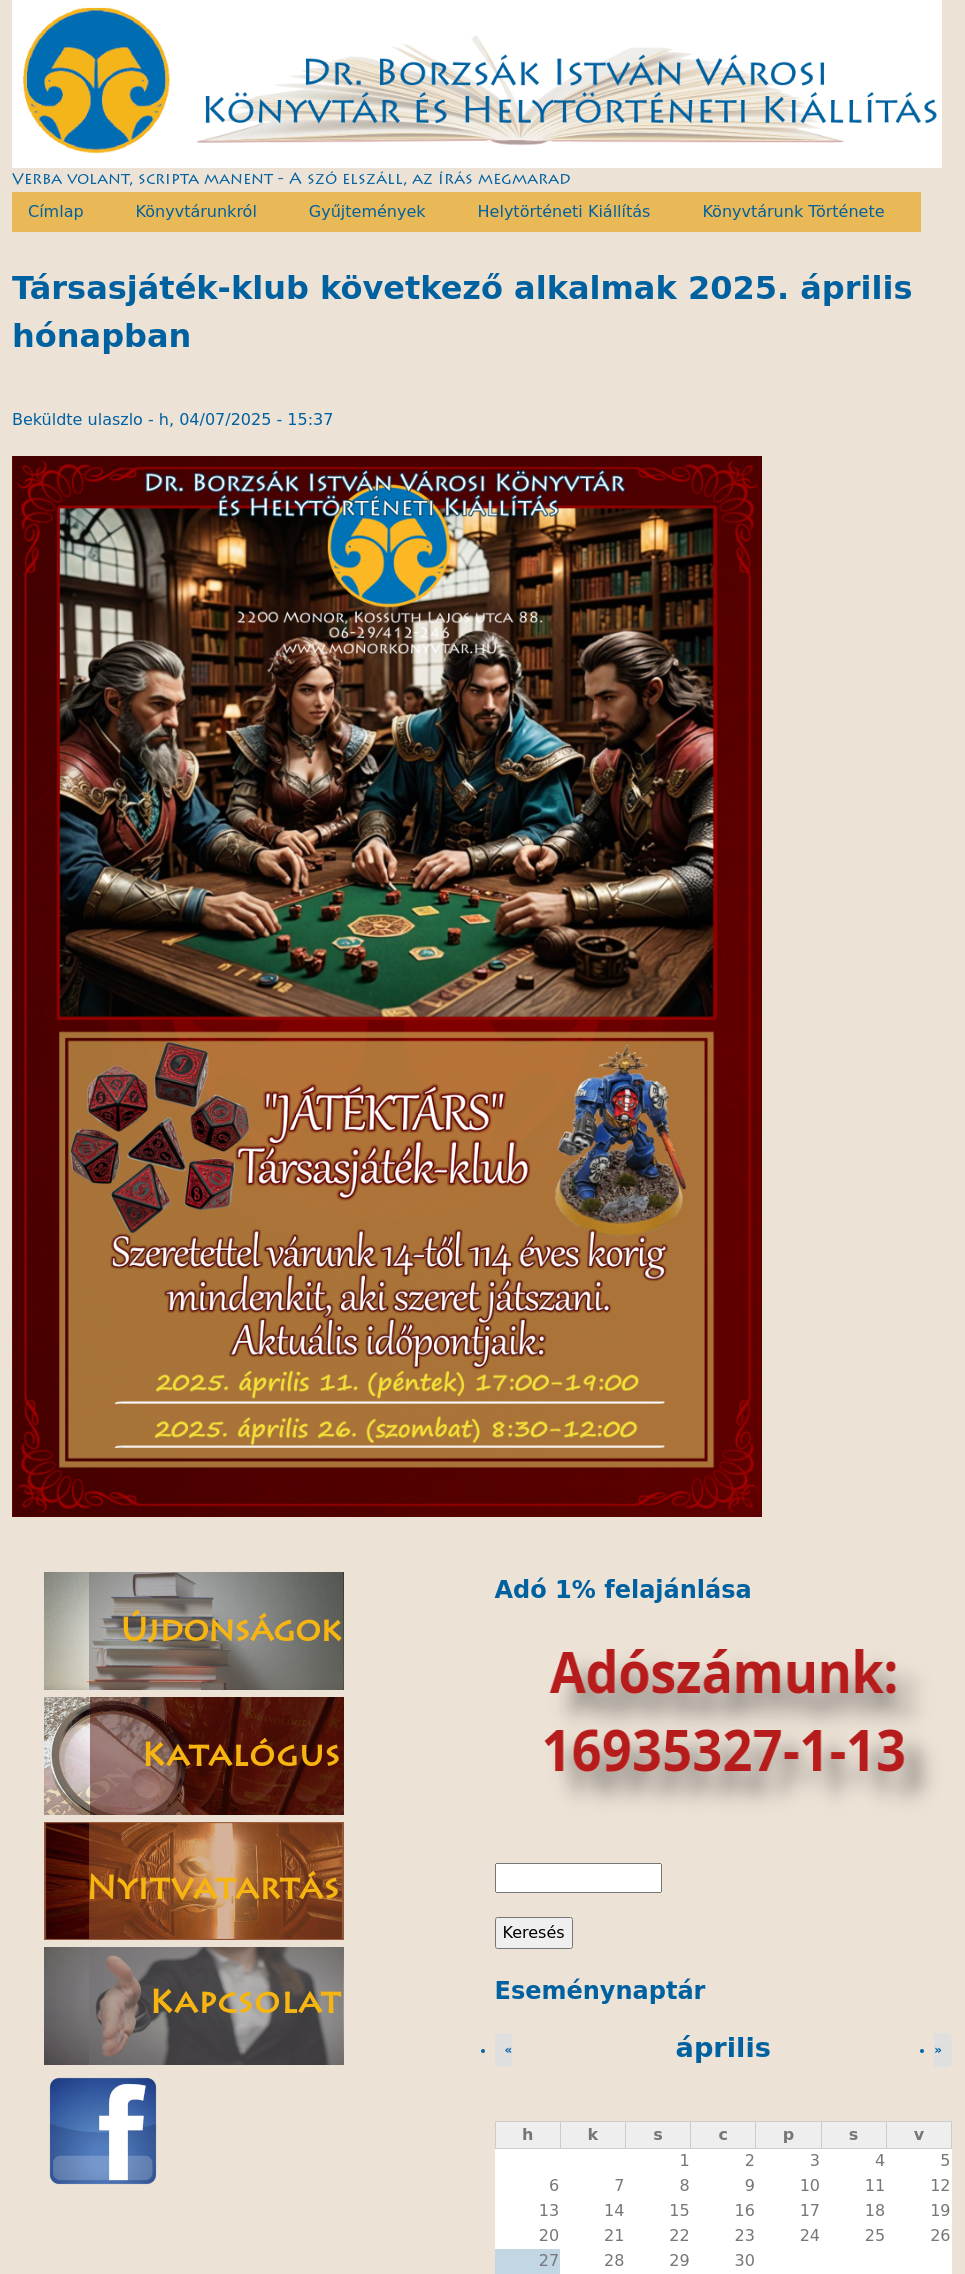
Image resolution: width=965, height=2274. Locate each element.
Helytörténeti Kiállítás (568, 212)
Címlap (60, 212)
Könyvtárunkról (200, 212)
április (723, 2047)
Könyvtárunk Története (797, 212)
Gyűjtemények (371, 212)
